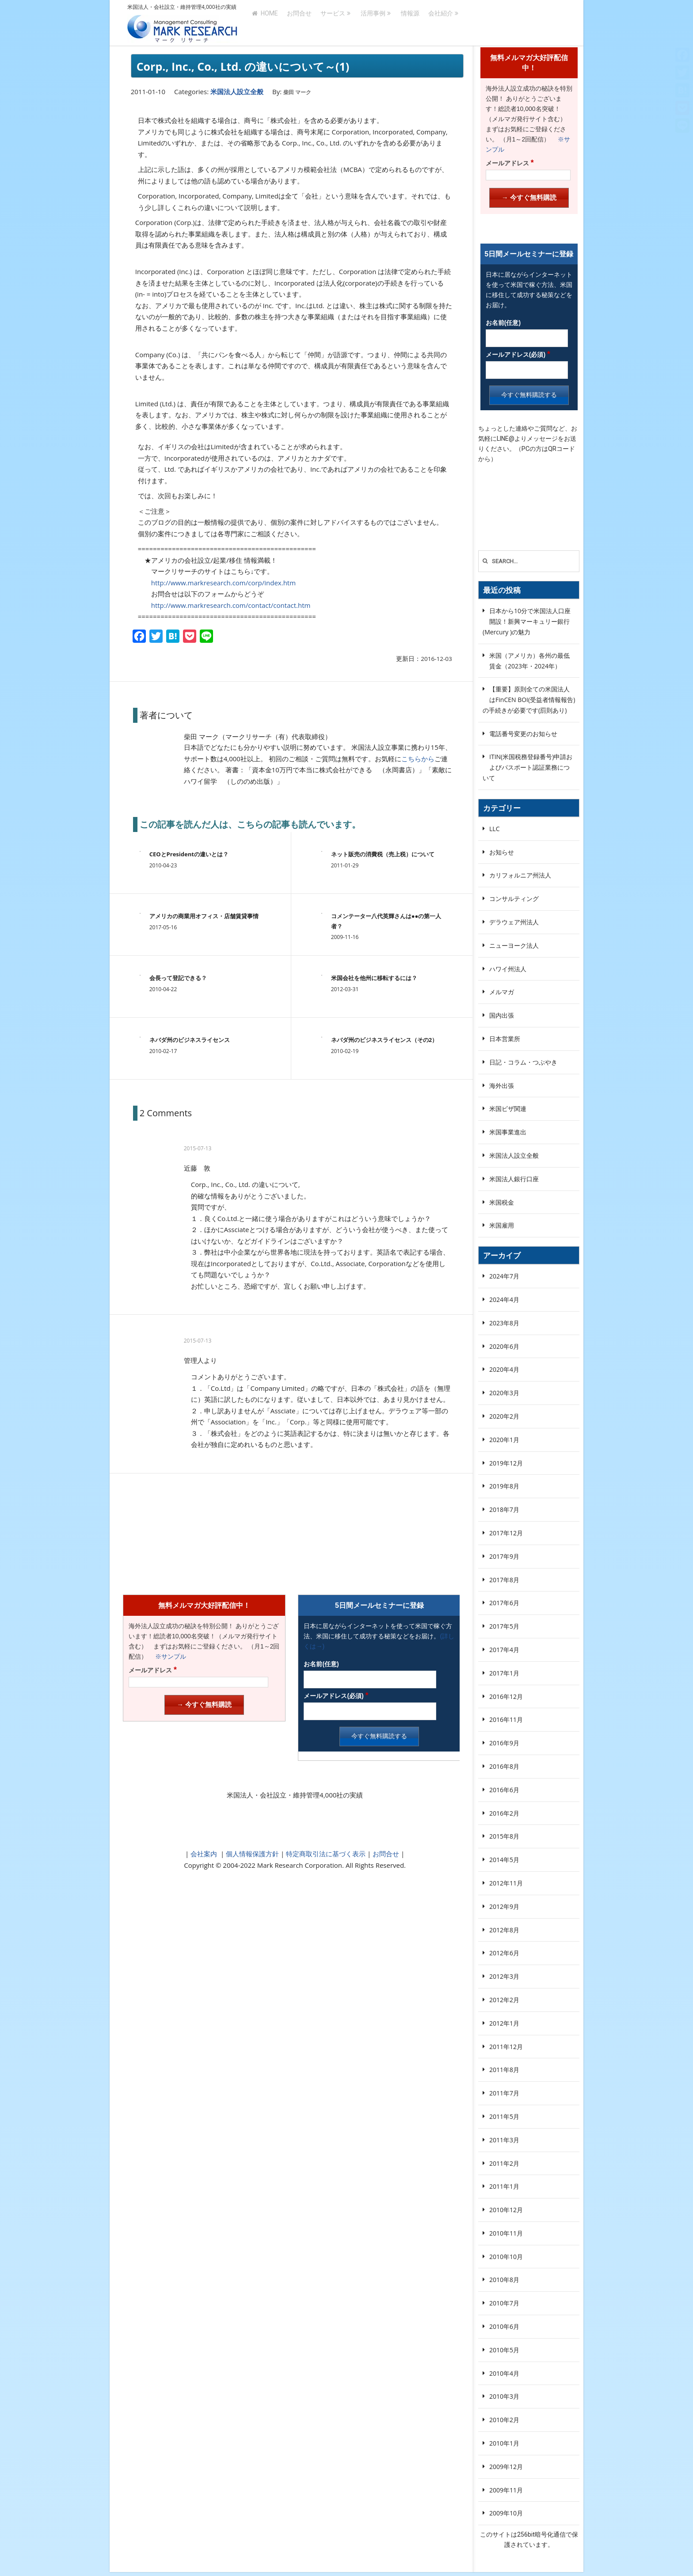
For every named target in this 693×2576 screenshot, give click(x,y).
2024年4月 (504, 1299)
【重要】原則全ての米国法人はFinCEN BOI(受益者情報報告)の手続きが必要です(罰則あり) (529, 699)
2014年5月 (504, 1859)
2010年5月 (504, 2350)
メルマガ (501, 992)
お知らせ (501, 852)
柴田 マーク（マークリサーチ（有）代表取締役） (257, 736)
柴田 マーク (297, 92)
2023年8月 (504, 1323)
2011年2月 (504, 2163)
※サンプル (167, 1656)
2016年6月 (504, 1790)
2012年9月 (504, 1906)
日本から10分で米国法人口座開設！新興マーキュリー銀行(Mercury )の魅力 (527, 621)
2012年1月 (504, 2023)
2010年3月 (504, 2396)
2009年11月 (506, 2490)
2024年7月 (504, 1276)
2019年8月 (504, 1486)
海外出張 (501, 1085)
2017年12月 (506, 1533)
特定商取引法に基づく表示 (325, 1853)
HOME (265, 23)
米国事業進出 (507, 1132)
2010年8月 (504, 2279)
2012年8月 (504, 1930)
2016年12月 (506, 1696)
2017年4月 (504, 1649)
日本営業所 (504, 1038)
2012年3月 (504, 1976)
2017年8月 (504, 1580)
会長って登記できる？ (178, 978)
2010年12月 (506, 2210)
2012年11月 (506, 1883)
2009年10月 (506, 2513)
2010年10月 (506, 2256)
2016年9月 (504, 1743)
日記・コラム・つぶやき (523, 1062)
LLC (494, 828)
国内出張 (501, 1015)
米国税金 (501, 1202)
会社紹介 (440, 23)
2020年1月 (504, 1439)
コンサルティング (514, 898)
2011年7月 (504, 2093)
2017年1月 (504, 1673)
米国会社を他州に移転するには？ (374, 978)
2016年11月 (506, 1719)
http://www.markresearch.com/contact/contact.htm (231, 605)
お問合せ (299, 23)
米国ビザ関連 (507, 1108)
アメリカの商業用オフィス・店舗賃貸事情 (204, 916)
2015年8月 (504, 1836)
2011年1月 (504, 2186)
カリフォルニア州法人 (520, 875)
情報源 (410, 23)
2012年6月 (504, 1953)
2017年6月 (504, 1603)
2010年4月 (504, 2373)
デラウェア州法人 (514, 922)
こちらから (417, 758)
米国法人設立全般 (236, 91)
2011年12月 (506, 2046)
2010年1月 (504, 2443)
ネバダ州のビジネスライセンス (189, 1040)
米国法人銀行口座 (514, 1179)
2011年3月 (504, 2140)
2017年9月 (504, 1556)
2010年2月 (504, 2420)
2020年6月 (504, 1346)
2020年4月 (504, 1369)
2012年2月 (504, 2000)
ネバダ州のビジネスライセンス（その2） (384, 1040)
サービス (332, 23)
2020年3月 (504, 1393)
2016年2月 (504, 1813)
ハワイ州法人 (507, 969)
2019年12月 (506, 1463)
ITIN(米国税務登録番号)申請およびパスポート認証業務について (527, 767)
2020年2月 (504, 1416)
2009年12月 (506, 2466)
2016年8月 (504, 1766)
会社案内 (203, 1853)
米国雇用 (501, 1225)
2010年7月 (504, 2303)
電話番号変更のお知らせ (523, 733)
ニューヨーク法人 (514, 945)
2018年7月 (504, 1509)
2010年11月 (506, 2233)
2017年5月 (504, 1626)
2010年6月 (504, 2326)
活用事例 (373, 23)
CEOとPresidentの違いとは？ (188, 854)
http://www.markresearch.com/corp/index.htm (223, 582)
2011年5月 (504, 2116)
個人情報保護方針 (251, 1853)
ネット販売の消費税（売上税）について (382, 854)
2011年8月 (504, 2069)
